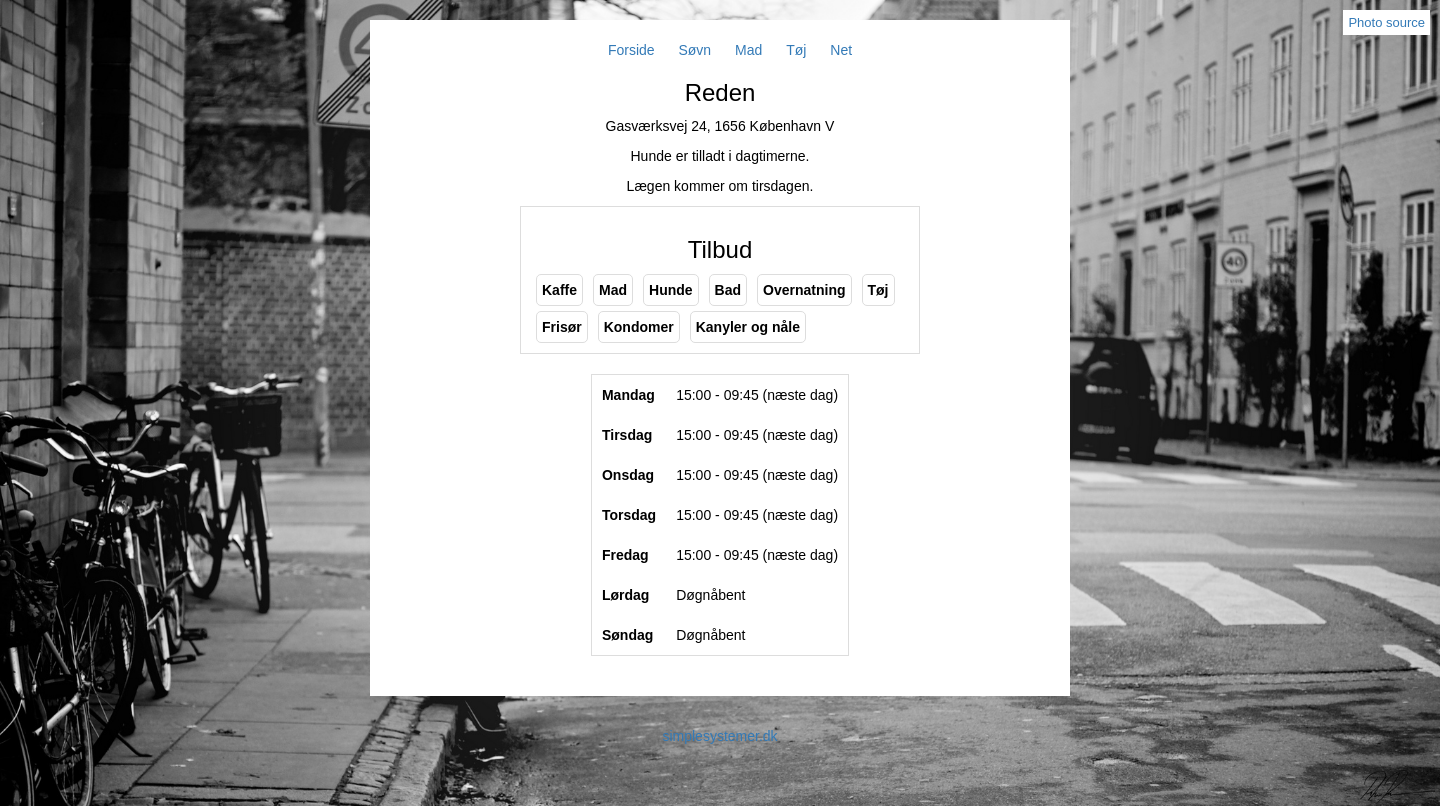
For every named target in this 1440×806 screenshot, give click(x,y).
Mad (748, 50)
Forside (631, 50)
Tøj (796, 50)
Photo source (1386, 22)
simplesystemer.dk (719, 736)
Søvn (694, 50)
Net (841, 50)
